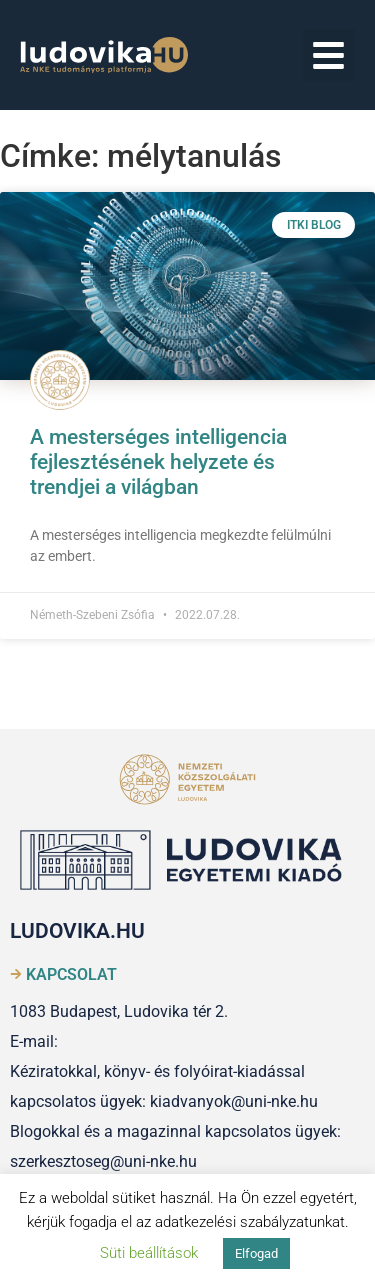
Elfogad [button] (256, 1253)
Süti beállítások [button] (149, 1253)
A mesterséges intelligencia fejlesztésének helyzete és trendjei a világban (158, 462)
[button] (329, 55)
